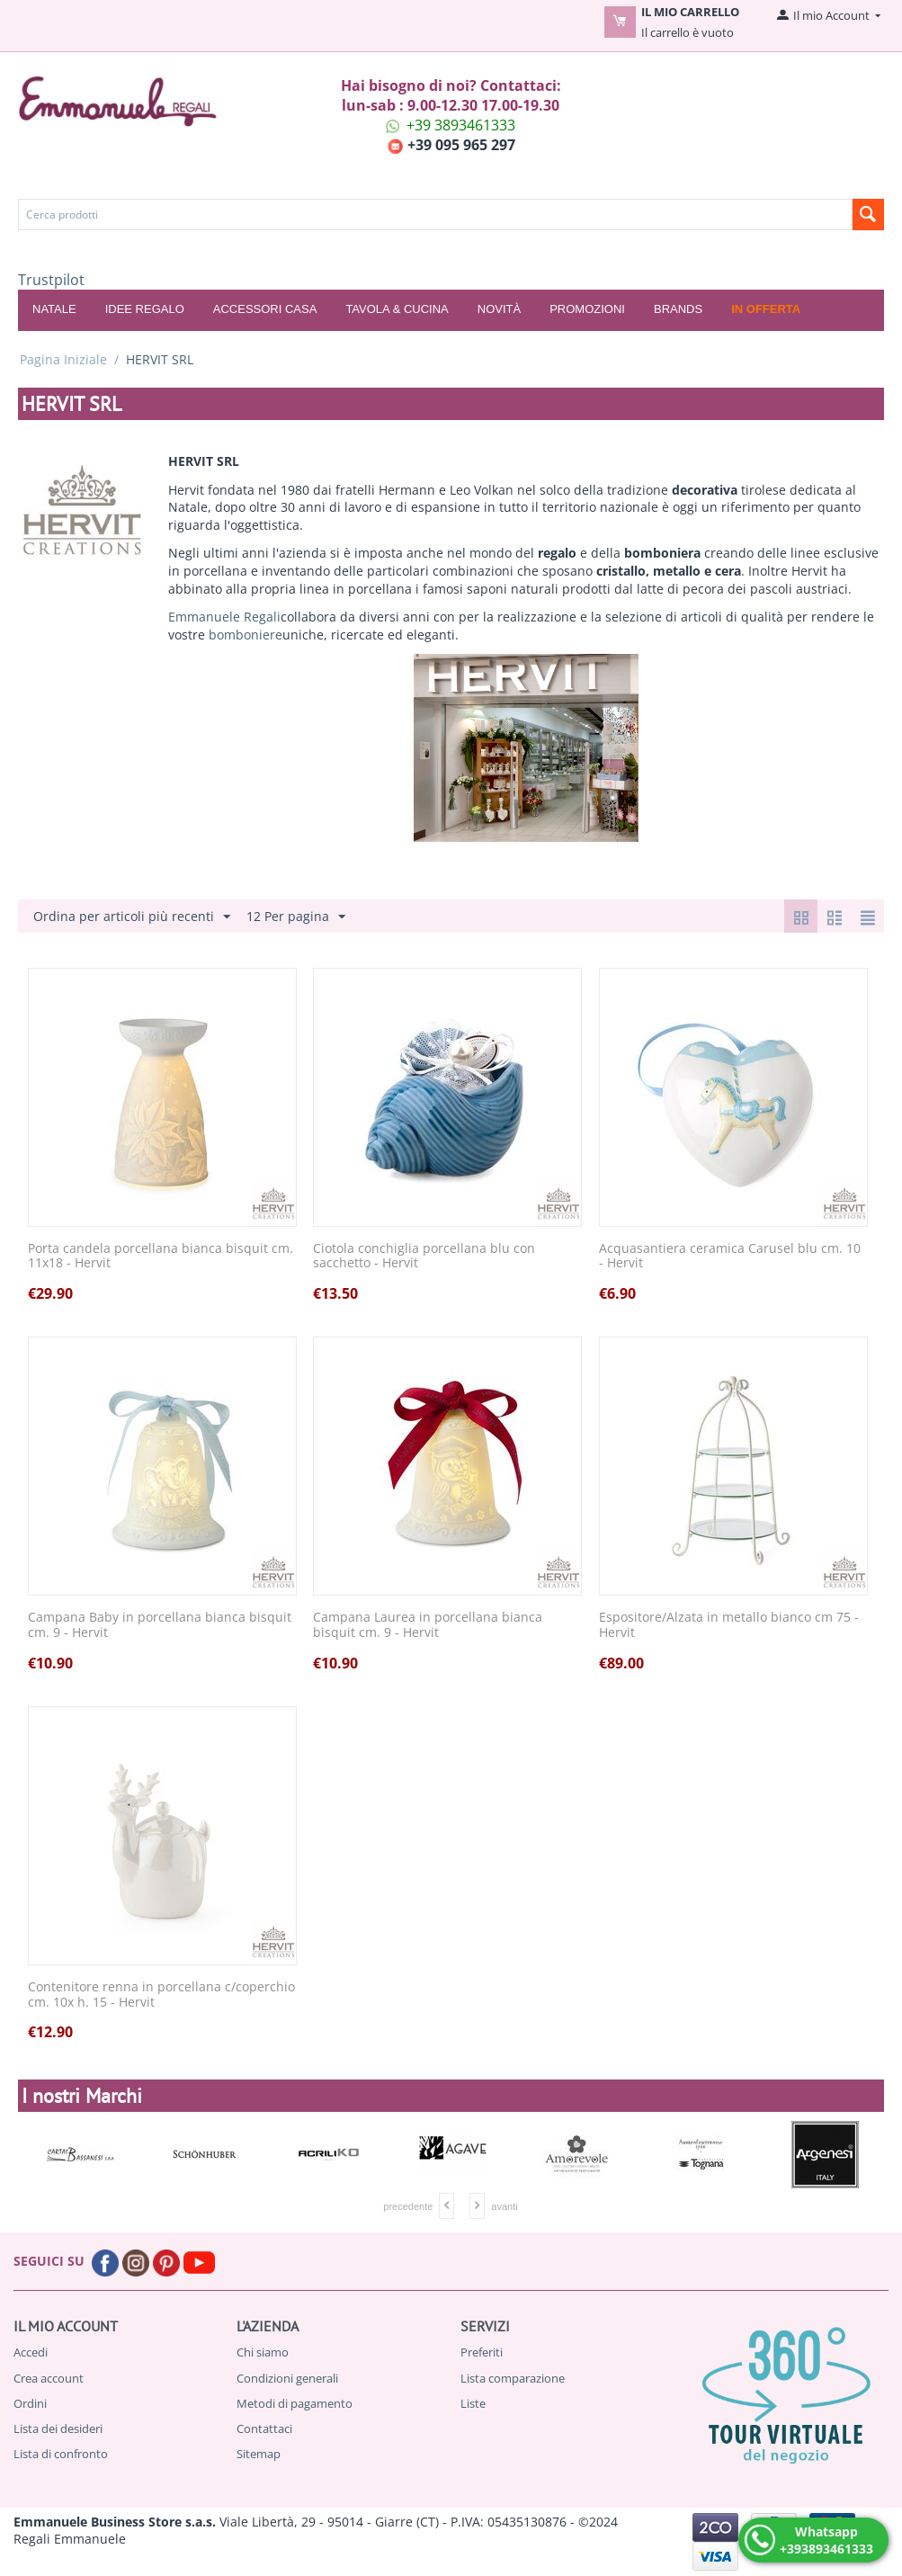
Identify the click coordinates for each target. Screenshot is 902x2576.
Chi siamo (263, 2352)
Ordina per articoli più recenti (131, 917)
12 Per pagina (295, 917)
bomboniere (245, 634)
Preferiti (481, 2352)
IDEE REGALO (144, 309)
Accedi (30, 2352)
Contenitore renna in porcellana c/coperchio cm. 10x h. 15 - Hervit (161, 1995)
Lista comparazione (512, 2378)
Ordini (30, 2403)
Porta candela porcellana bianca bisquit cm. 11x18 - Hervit (160, 1256)
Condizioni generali (287, 2378)
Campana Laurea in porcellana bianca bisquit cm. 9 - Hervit (427, 1625)
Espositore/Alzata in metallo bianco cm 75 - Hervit (729, 1625)
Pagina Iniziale (63, 359)
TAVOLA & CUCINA (396, 309)
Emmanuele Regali (224, 616)
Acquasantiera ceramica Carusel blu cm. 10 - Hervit (730, 1256)
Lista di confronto (60, 2454)
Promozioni (587, 309)
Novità (499, 309)
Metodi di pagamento (295, 2403)
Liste (473, 2403)
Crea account (48, 2378)
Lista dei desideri (58, 2428)
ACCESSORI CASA (265, 309)
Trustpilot (51, 280)
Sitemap (259, 2454)
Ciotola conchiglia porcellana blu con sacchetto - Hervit (424, 1256)
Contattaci (264, 2428)
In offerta (765, 309)
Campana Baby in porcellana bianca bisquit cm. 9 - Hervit (159, 1625)
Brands (678, 309)
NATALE (54, 309)
